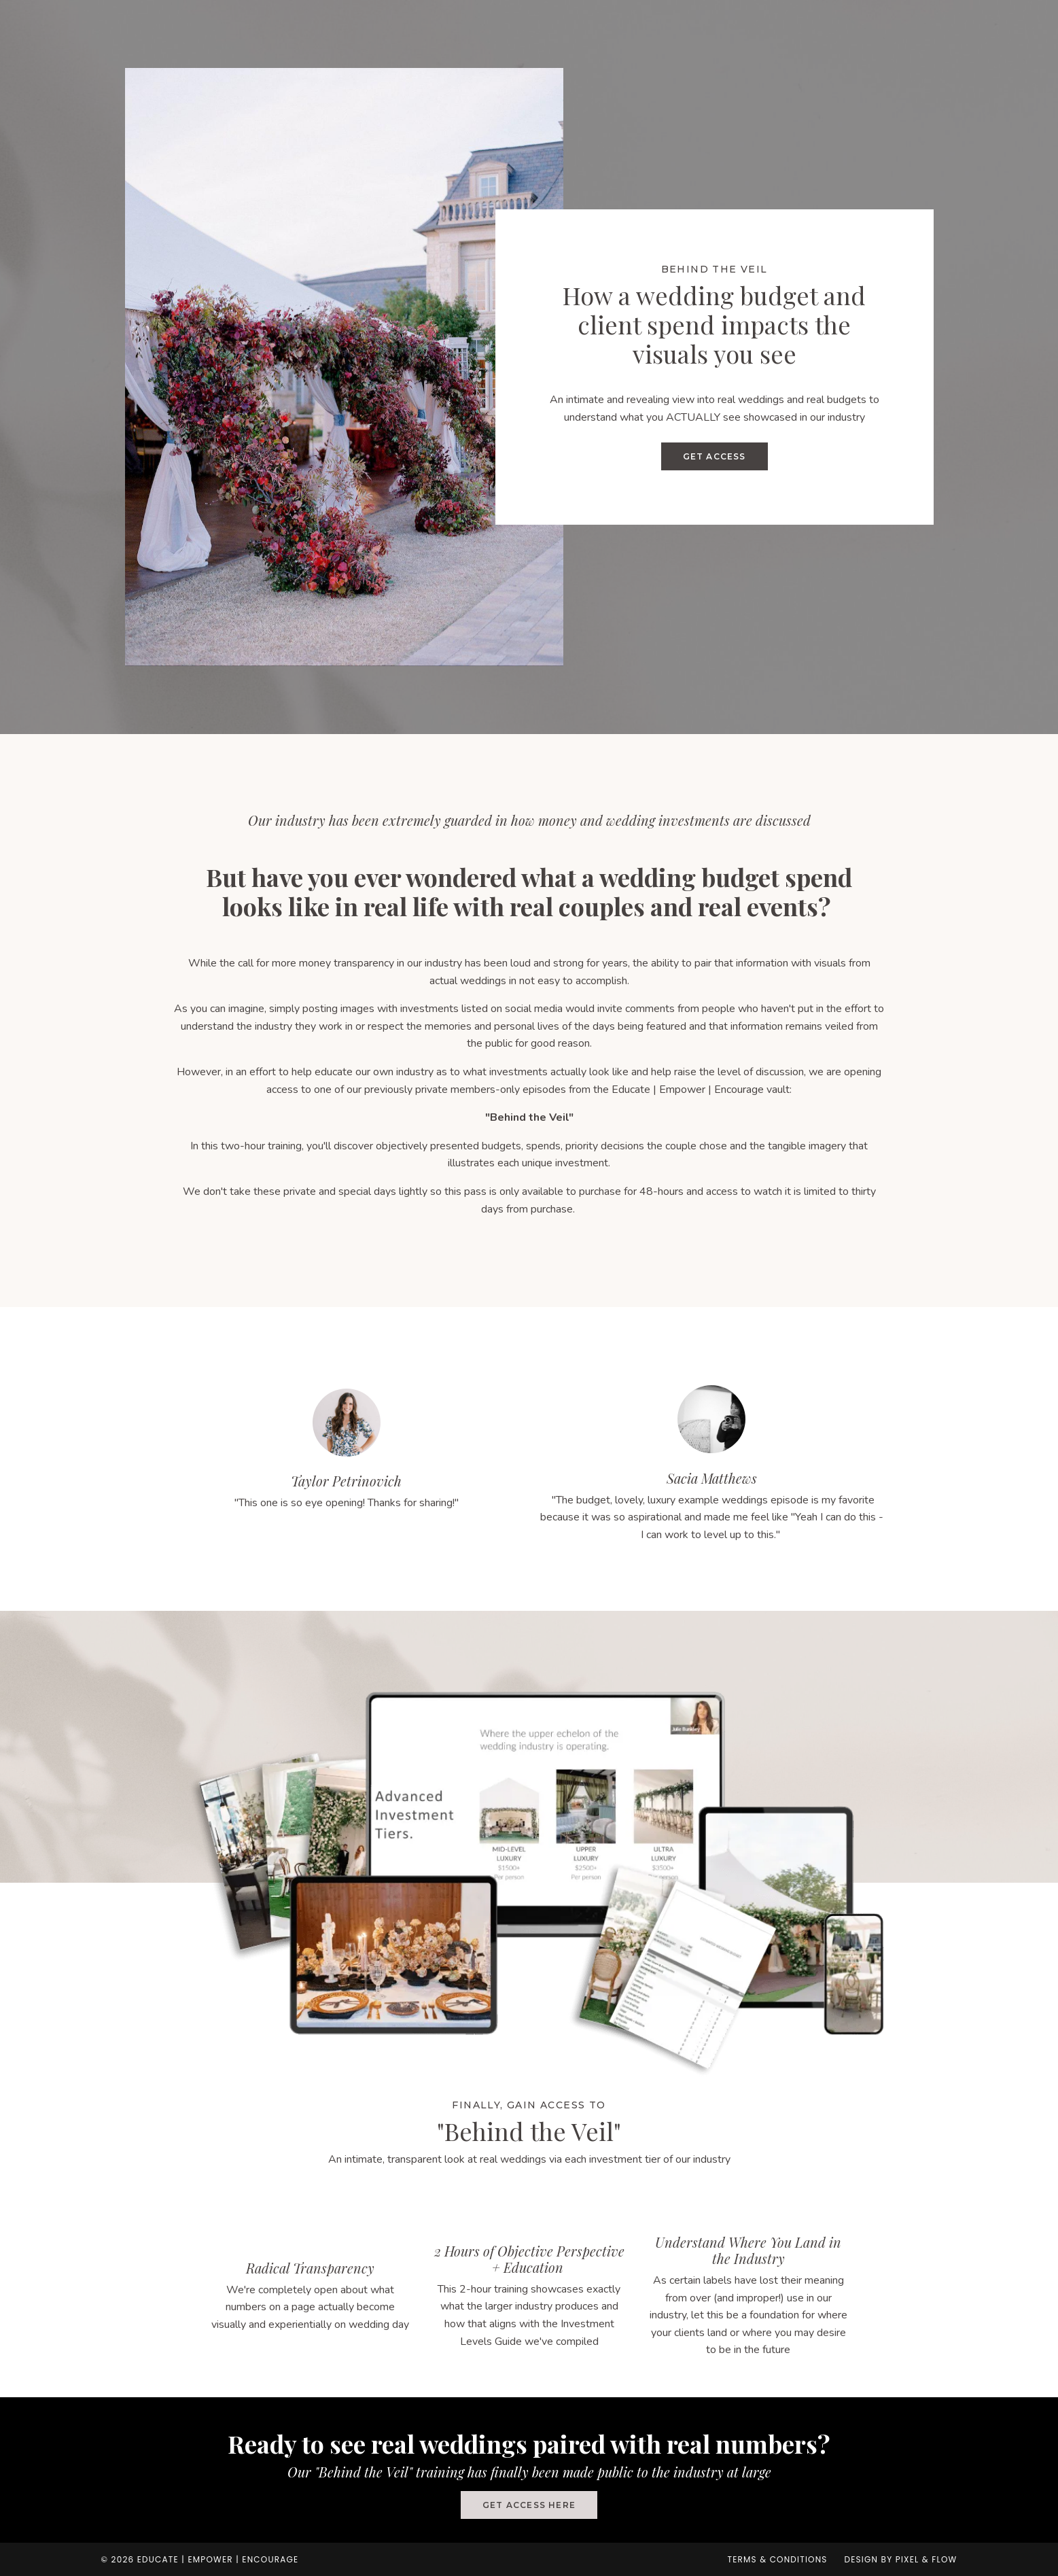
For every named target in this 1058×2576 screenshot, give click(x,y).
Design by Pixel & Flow (901, 2559)
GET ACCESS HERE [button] (529, 2505)
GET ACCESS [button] (714, 456)
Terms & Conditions (777, 2559)
